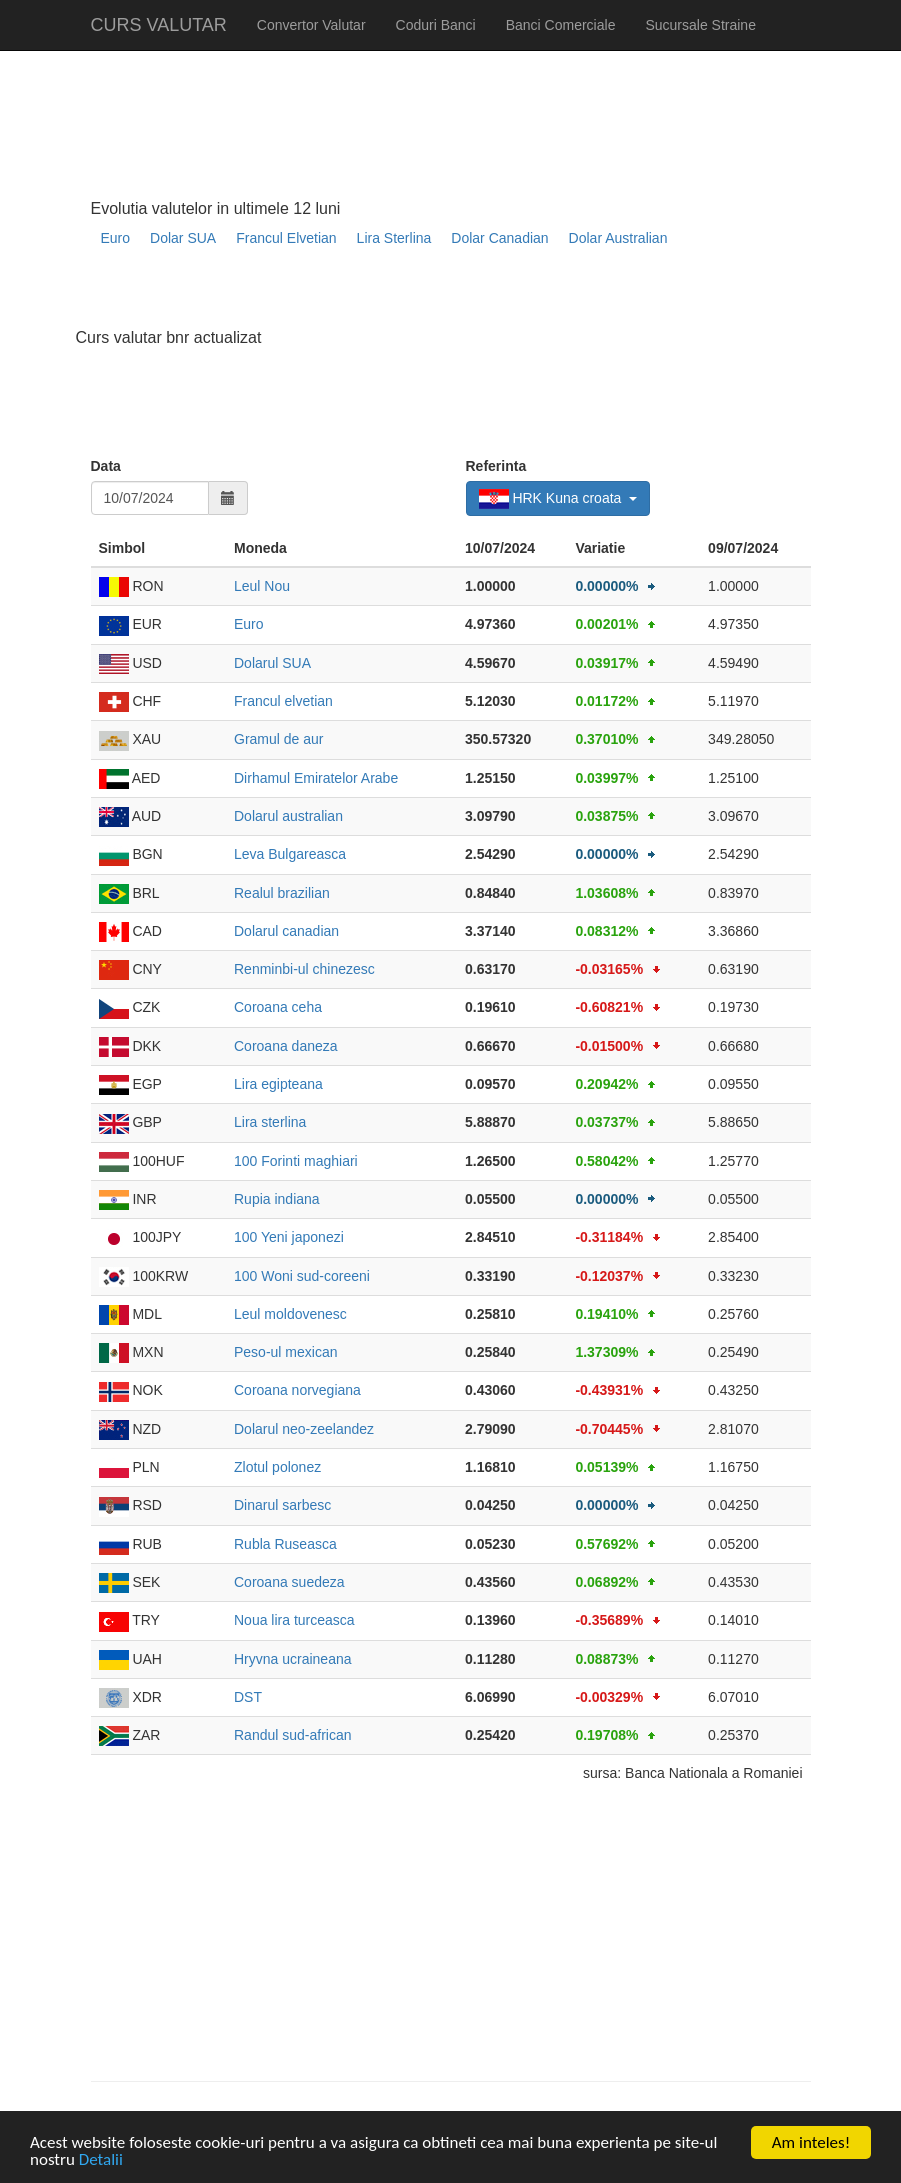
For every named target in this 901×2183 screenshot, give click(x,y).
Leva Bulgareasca (290, 854)
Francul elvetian (283, 701)
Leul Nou (262, 586)
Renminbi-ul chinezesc (304, 969)
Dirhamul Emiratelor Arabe (316, 778)
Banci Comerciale (561, 25)
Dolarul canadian (286, 931)
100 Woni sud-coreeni (302, 1276)
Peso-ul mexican (286, 1352)
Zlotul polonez (277, 1467)
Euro (116, 238)
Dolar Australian (618, 238)
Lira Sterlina (394, 238)
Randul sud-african (293, 1735)
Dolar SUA (183, 238)
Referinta (496, 466)
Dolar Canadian (499, 238)
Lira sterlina (270, 1122)
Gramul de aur (278, 739)
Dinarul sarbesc (282, 1505)
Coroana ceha (278, 1007)
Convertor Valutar (311, 25)
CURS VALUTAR (159, 25)
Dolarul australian (288, 816)
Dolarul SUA (272, 663)
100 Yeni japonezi (289, 1237)
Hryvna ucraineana (293, 1659)
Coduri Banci (436, 25)
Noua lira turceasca (294, 1620)
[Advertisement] (455, 295)
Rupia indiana (277, 1199)
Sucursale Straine (700, 25)
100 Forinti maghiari (296, 1161)
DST (248, 1697)
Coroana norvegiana (297, 1390)
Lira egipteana (278, 1084)
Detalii (101, 2160)
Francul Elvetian (286, 238)
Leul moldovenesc (290, 1314)
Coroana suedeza (289, 1582)
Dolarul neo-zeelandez (304, 1429)
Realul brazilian (282, 893)
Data (106, 466)
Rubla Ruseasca (285, 1544)
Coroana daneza (286, 1046)
